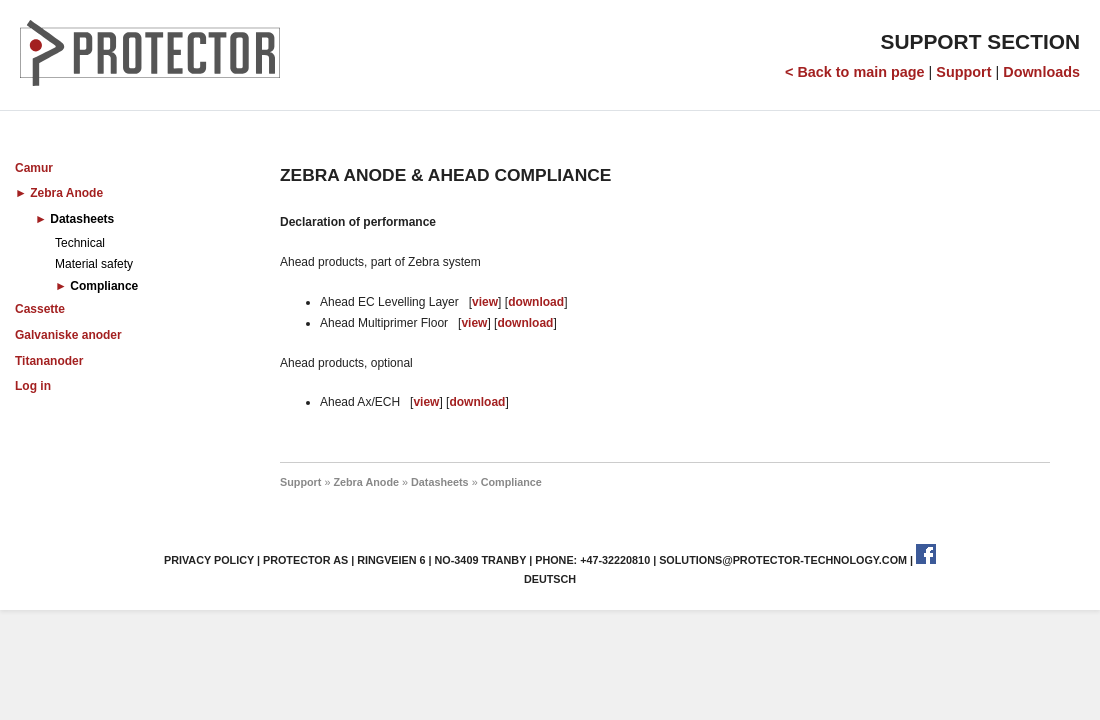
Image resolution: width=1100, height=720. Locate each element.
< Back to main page (855, 72)
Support (963, 72)
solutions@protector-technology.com (783, 560)
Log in (33, 386)
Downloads (1041, 72)
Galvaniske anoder (68, 335)
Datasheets (82, 219)
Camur (34, 168)
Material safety (94, 264)
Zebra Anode (66, 193)
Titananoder (49, 361)
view (485, 302)
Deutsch (550, 579)
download (536, 302)
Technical (80, 243)
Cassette (40, 309)
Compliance (104, 286)
